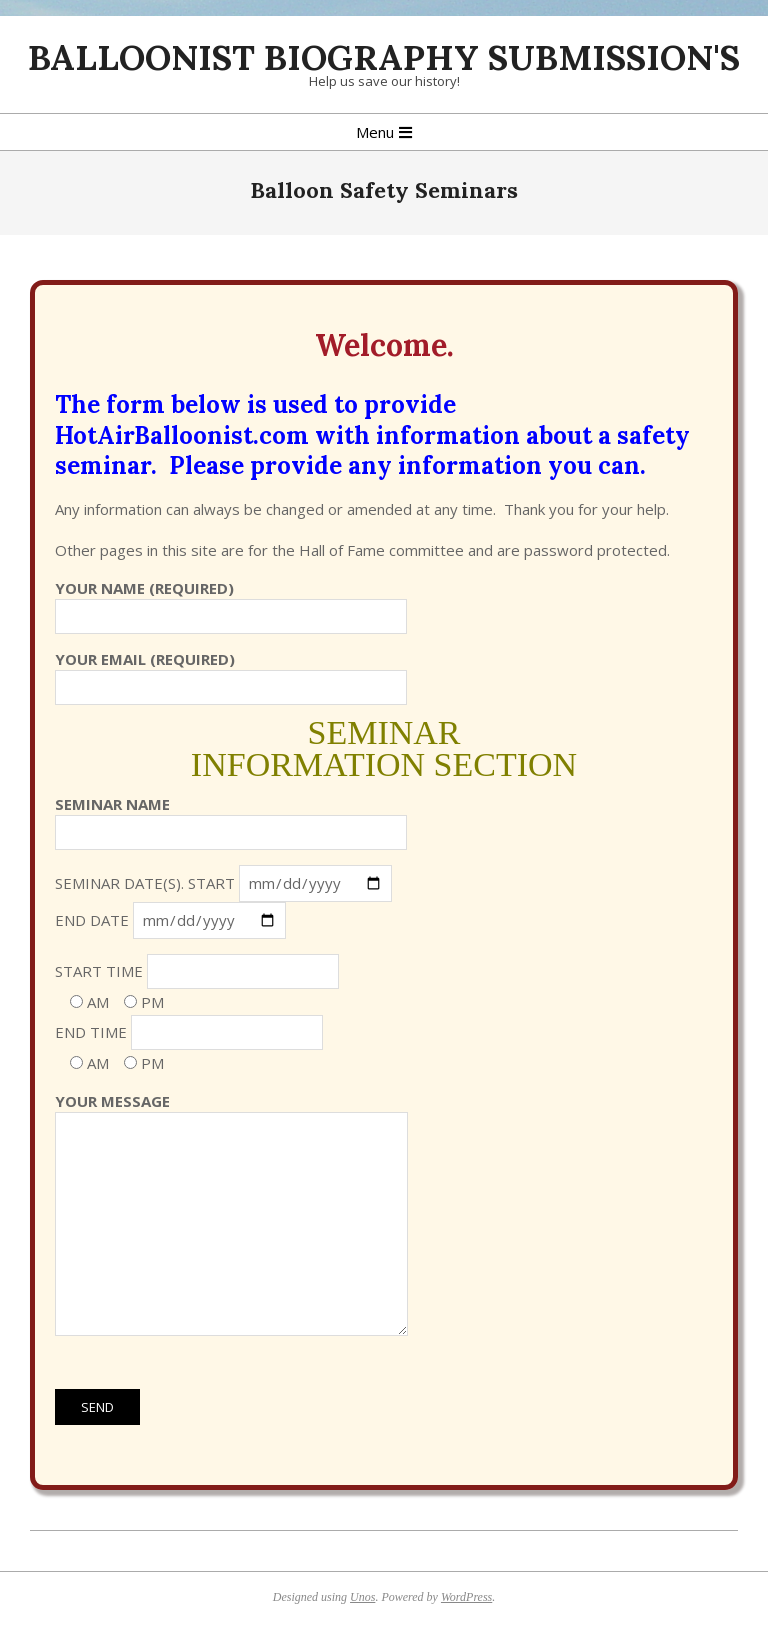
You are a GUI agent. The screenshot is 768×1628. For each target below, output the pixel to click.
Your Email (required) (231, 673)
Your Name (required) (231, 602)
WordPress (466, 1597)
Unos (362, 1597)
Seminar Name (231, 818)
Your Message (231, 1215)
